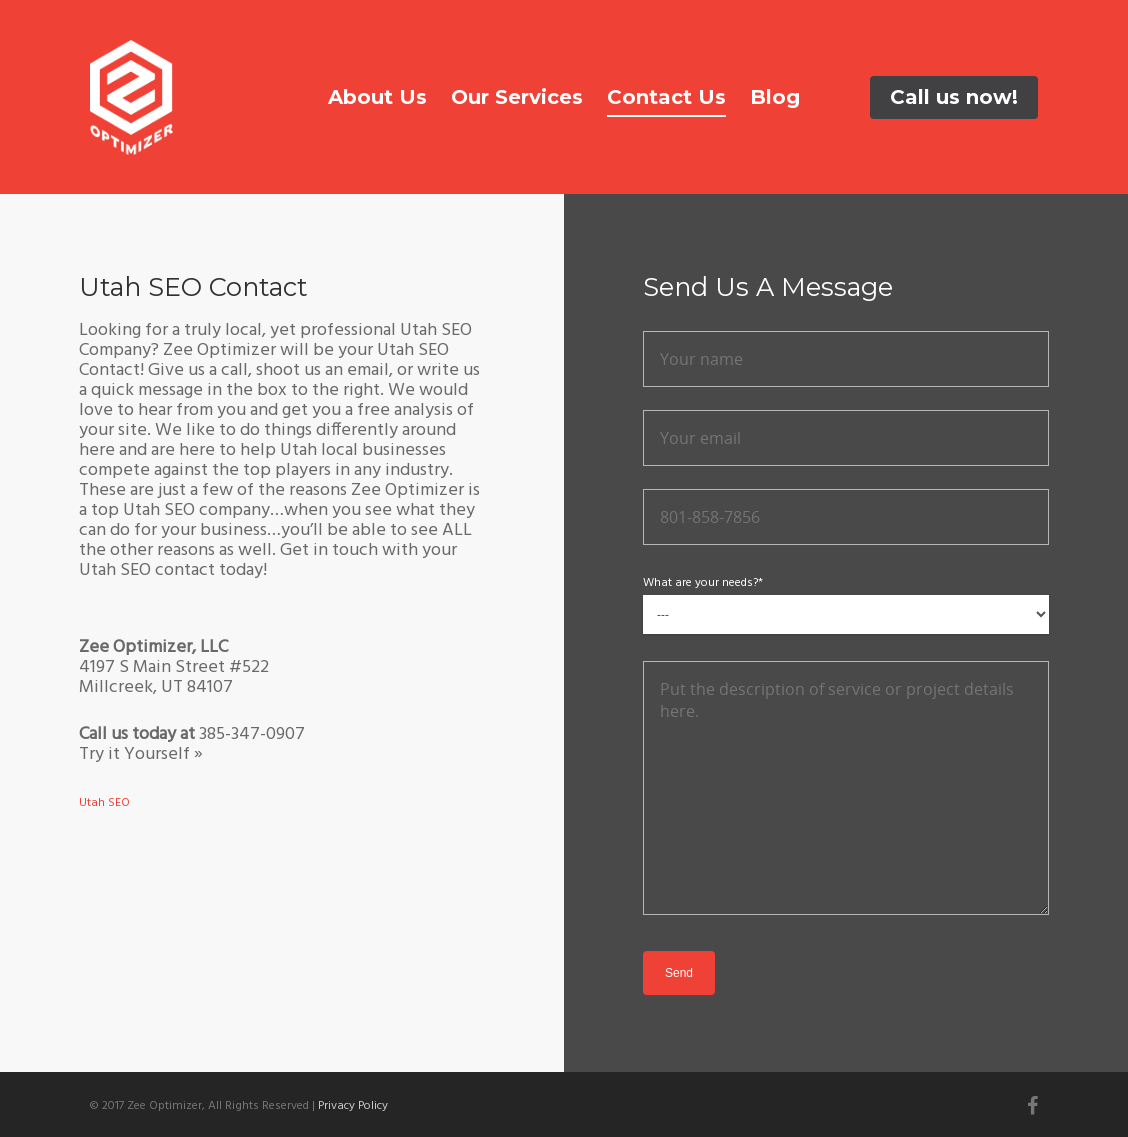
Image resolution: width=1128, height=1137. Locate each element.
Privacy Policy (353, 1106)
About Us (377, 97)
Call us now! (954, 97)
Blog (775, 97)
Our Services (517, 97)
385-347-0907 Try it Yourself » (192, 744)
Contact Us (666, 97)
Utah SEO (104, 803)
